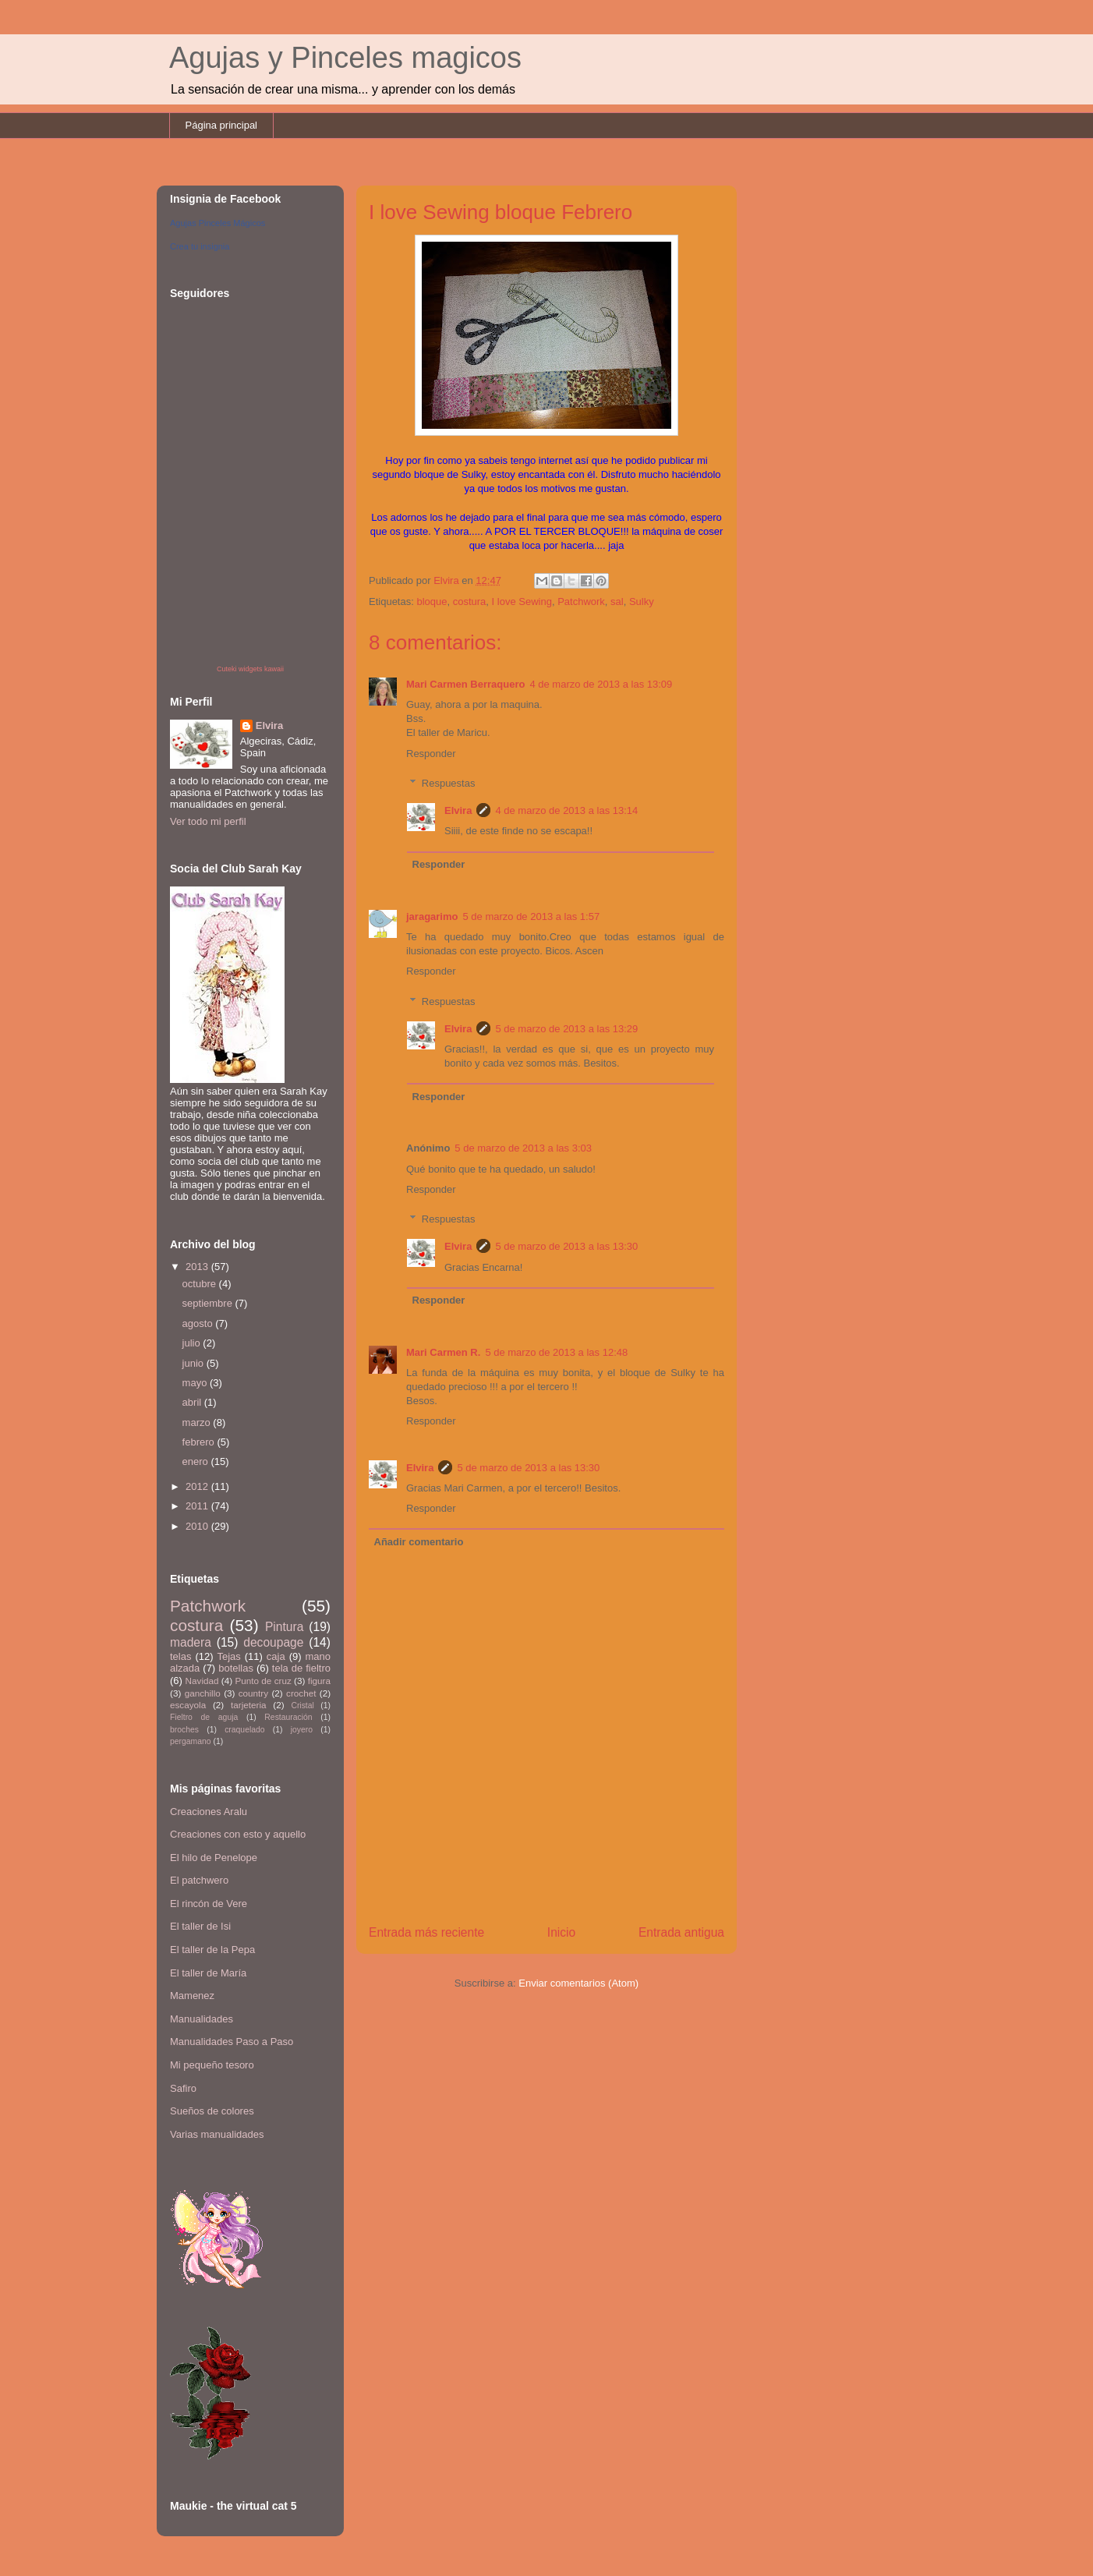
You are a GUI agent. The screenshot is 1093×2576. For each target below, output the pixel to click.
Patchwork (581, 601)
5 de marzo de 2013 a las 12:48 (556, 1352)
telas (180, 1656)
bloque (431, 601)
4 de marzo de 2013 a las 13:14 (566, 810)
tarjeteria (248, 1705)
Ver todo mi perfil (208, 821)
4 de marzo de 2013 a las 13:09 (600, 684)
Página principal (222, 125)
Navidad (202, 1680)
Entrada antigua (681, 1932)
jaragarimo (432, 916)
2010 (198, 1526)
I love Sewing (522, 601)
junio (194, 1363)
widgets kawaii (261, 669)
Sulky (641, 601)
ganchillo (203, 1693)
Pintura (284, 1626)
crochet (301, 1693)
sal (617, 601)
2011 (198, 1506)
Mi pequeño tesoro (212, 2065)
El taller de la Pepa (212, 1949)
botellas (235, 1668)
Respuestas (449, 783)
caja (276, 1656)
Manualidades (201, 2019)
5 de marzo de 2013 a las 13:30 (566, 1246)
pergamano (190, 1741)
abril (193, 1402)
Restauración (288, 1717)
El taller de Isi (200, 1926)
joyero (302, 1729)
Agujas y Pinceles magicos (345, 57)
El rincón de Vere (208, 1903)
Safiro (183, 2088)
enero (196, 1461)
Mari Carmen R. (443, 1352)
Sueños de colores (212, 2111)
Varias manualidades (217, 2134)
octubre (200, 1284)
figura (319, 1680)
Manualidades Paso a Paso (231, 2041)
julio (192, 1343)
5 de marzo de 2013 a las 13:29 (566, 1029)
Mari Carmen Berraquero (465, 684)
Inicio (561, 1932)
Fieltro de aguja (204, 1717)
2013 (198, 1266)
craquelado (244, 1729)
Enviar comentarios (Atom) (578, 1983)
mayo (196, 1383)
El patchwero (199, 1880)
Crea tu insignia (199, 246)
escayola (188, 1705)
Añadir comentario (419, 1542)
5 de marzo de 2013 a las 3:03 (523, 1148)
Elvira (458, 810)
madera (190, 1642)
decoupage (273, 1642)
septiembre (208, 1303)
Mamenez (192, 1995)
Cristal (302, 1705)
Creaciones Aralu (208, 1811)
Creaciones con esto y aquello (238, 1834)
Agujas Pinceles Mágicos (217, 223)
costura (469, 601)
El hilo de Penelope (213, 1857)
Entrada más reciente (426, 1932)
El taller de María (208, 1973)
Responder (431, 753)
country (253, 1693)
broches (184, 1729)
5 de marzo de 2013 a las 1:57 (531, 916)
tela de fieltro (301, 1668)
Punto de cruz (263, 1680)
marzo (198, 1422)
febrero (200, 1442)
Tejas (228, 1656)
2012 (198, 1486)
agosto (199, 1323)
